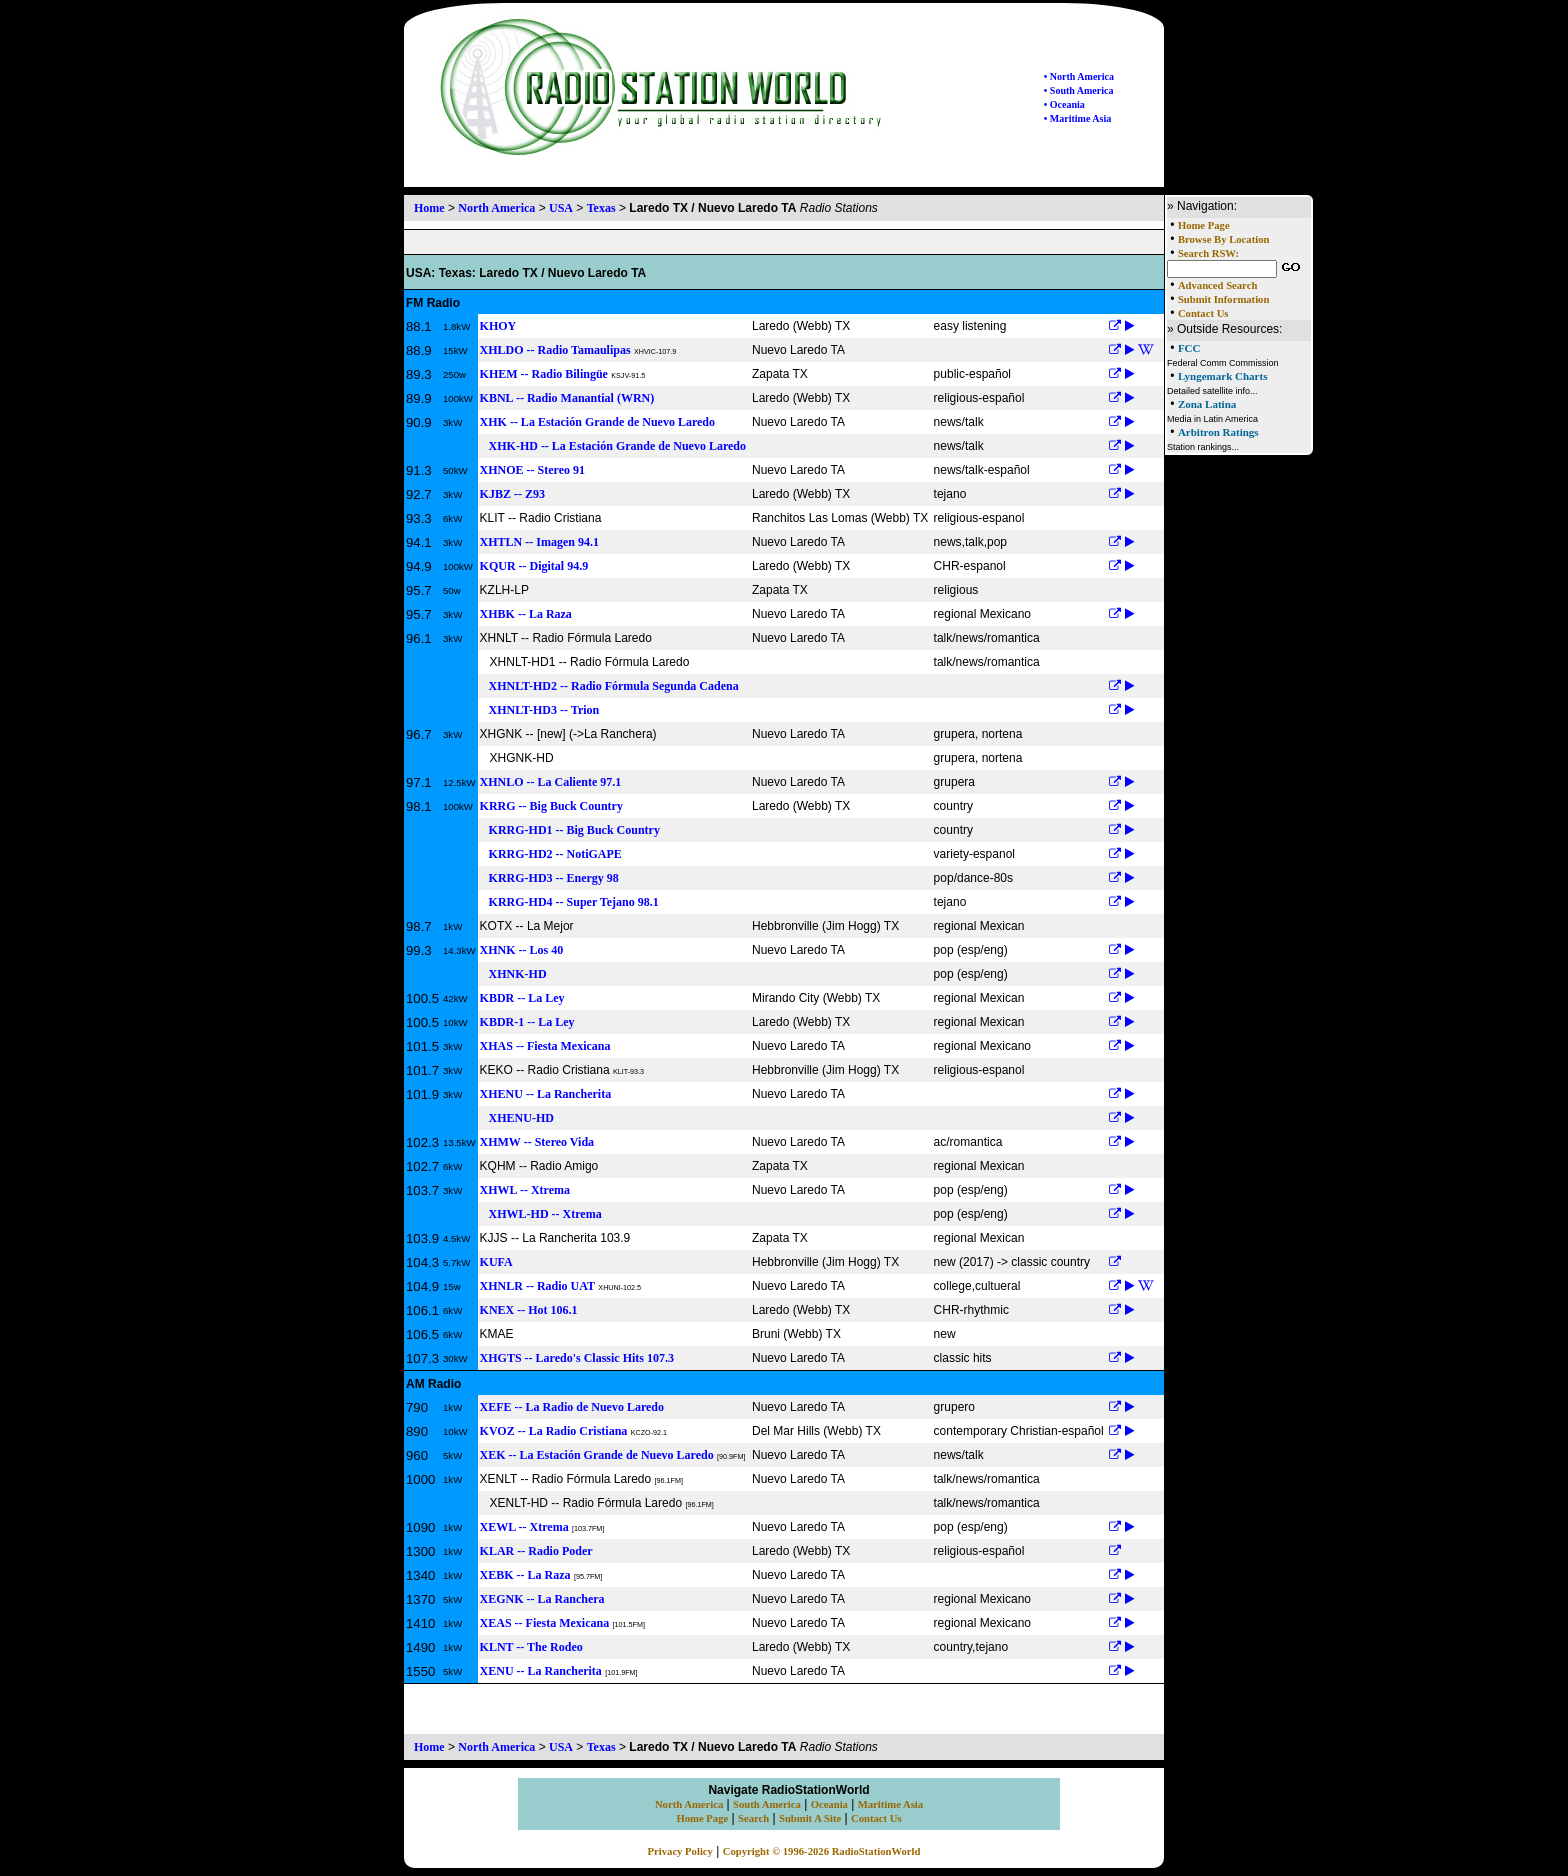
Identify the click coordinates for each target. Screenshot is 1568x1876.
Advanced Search (1217, 285)
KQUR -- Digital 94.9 (534, 566)
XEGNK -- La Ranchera (542, 1599)
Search (753, 1818)
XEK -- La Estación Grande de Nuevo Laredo (597, 1455)
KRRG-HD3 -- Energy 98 (549, 878)
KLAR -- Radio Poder (536, 1551)
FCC (1189, 348)
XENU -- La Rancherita (541, 1671)
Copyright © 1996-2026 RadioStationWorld (822, 1851)
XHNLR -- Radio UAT (537, 1286)
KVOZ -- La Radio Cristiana (554, 1431)
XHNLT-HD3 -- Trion (540, 710)
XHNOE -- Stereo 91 (532, 470)
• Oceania (1064, 104)
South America (767, 1804)
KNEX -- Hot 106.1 (529, 1310)
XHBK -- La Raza (526, 614)
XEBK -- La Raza (525, 1575)
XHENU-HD (517, 1118)
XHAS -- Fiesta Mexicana (545, 1046)
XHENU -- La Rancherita (546, 1094)
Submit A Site (810, 1818)
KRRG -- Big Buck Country (551, 806)
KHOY (498, 326)
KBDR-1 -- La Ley (527, 1022)
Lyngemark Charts (1223, 376)
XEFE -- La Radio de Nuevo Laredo (572, 1407)
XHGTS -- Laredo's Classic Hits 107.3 (577, 1358)
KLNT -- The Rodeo (531, 1647)
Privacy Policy (680, 1851)
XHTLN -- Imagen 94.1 (539, 542)
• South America (1079, 90)
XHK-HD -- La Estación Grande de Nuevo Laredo (613, 446)
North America (496, 208)
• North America (1079, 76)
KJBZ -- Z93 (512, 494)
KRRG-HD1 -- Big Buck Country (570, 830)
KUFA (496, 1262)
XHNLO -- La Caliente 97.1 (551, 782)
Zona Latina (1207, 404)
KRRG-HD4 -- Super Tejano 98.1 (569, 902)
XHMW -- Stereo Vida (537, 1142)
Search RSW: (1208, 253)
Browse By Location (1224, 239)
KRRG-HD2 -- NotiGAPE (551, 854)
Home (429, 208)
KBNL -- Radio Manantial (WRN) (567, 398)
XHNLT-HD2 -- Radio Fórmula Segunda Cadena (609, 686)
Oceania (829, 1804)
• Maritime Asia (1077, 118)
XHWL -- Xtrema (525, 1190)
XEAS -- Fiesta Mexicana (545, 1623)
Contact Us (1203, 313)
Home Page (1204, 225)
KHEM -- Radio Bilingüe (544, 374)
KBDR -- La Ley (522, 998)
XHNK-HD (513, 974)
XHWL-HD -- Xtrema (541, 1214)
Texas (601, 208)
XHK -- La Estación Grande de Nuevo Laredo (597, 422)
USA (561, 208)
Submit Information (1223, 299)
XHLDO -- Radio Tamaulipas (555, 350)
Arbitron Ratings (1218, 432)
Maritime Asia (890, 1804)
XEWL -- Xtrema (524, 1527)
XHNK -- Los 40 (522, 950)
